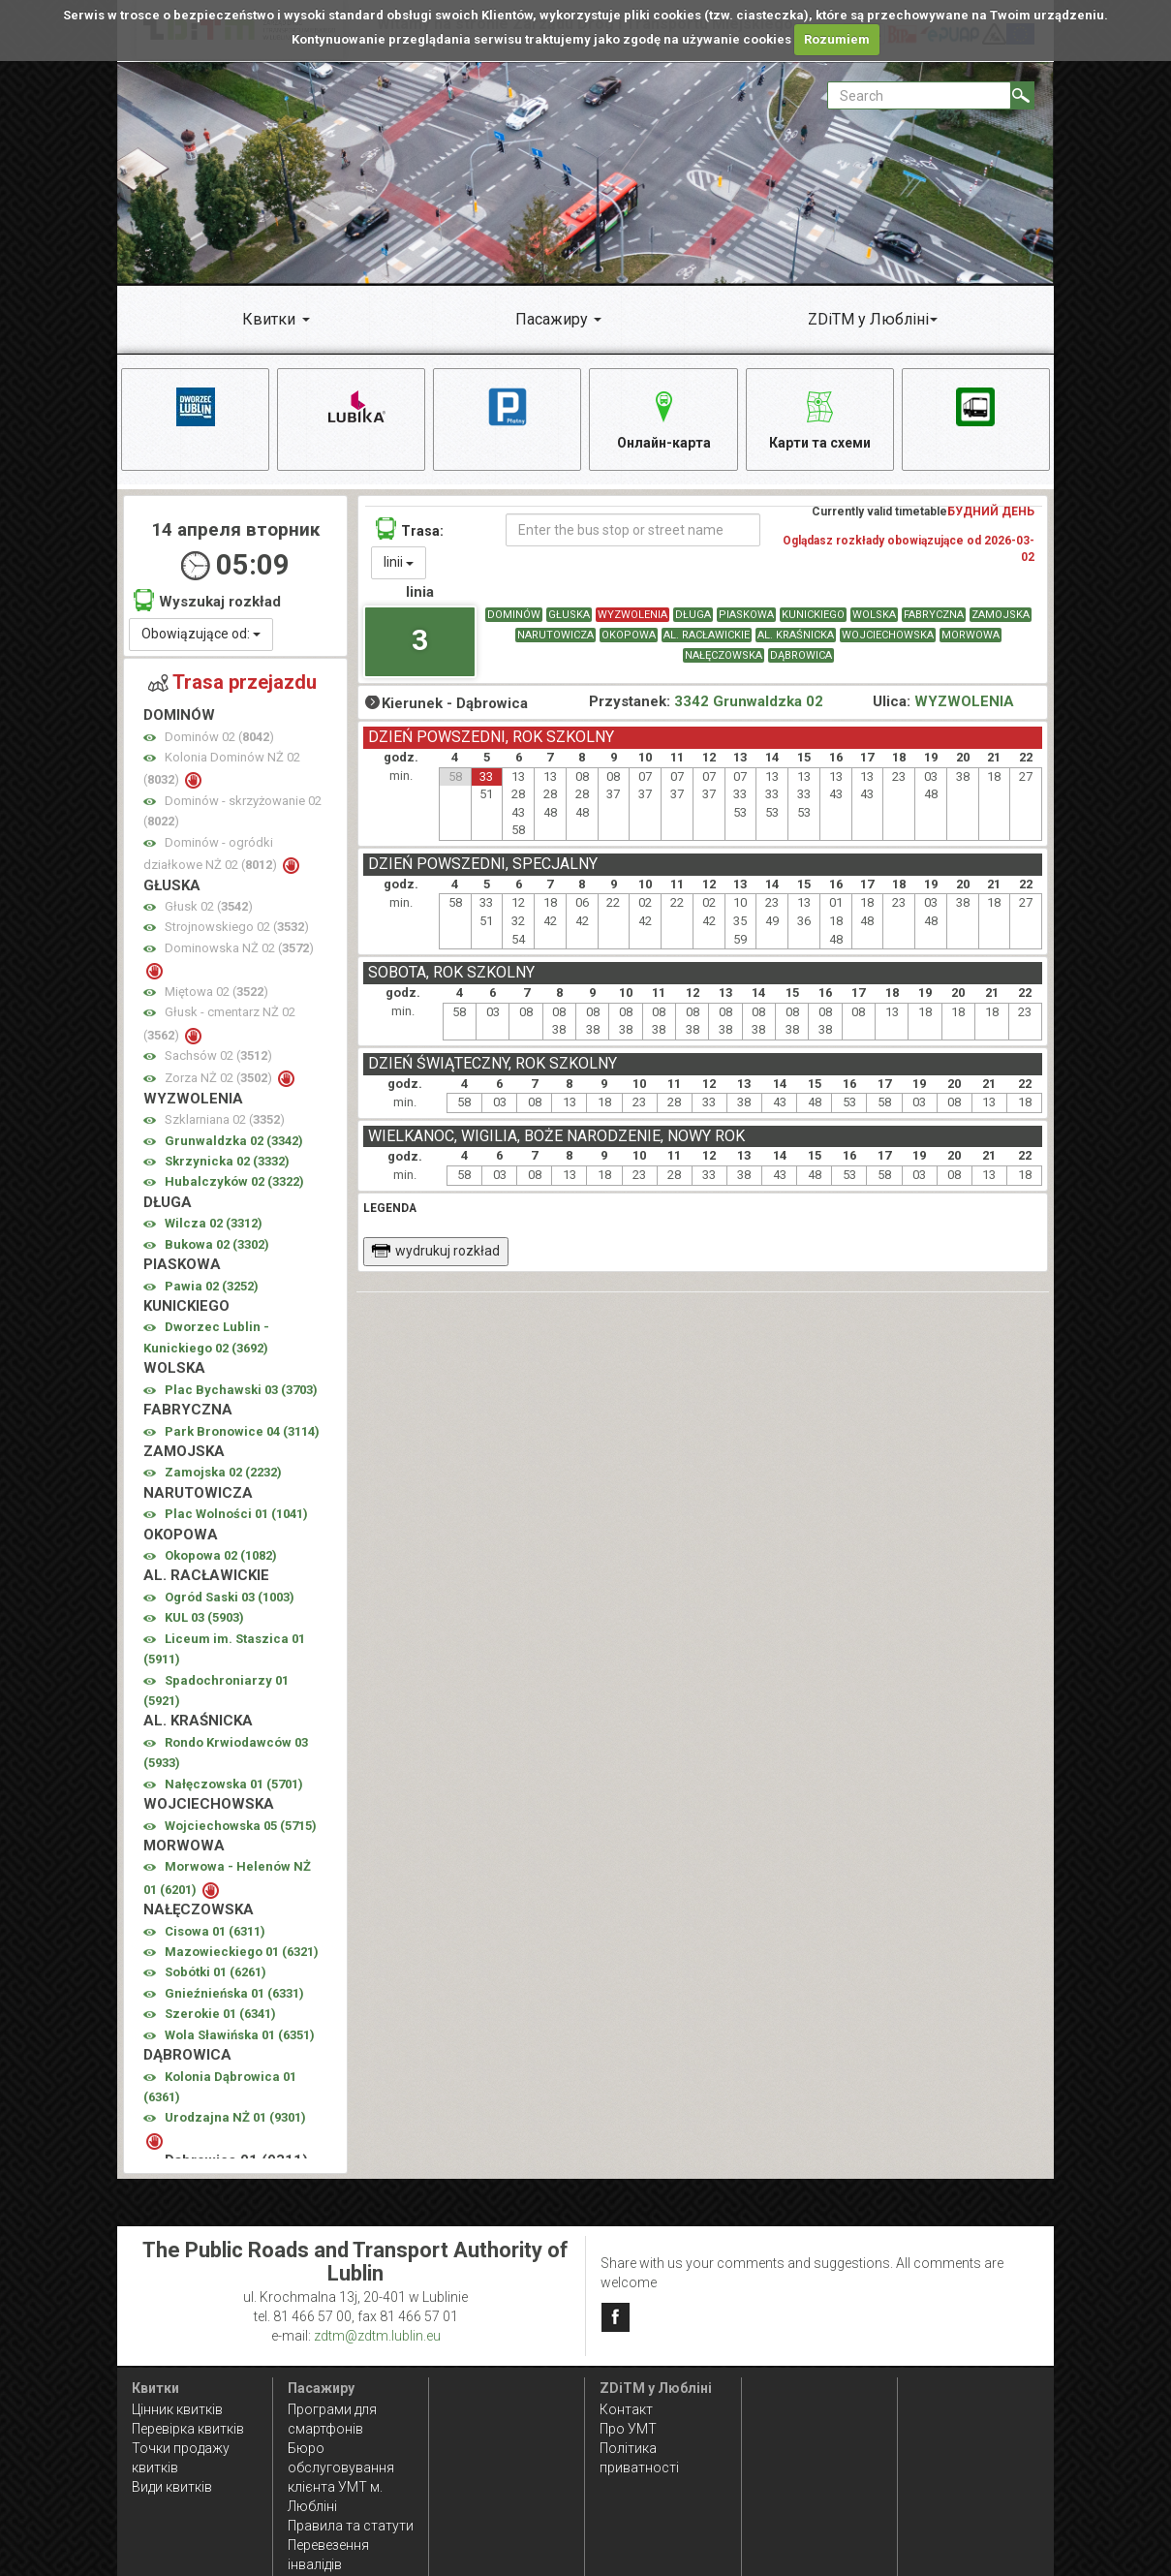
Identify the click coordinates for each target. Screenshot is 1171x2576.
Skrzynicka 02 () (227, 1162)
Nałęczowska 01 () (234, 1784)
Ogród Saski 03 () (229, 1598)
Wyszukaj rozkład (207, 601)
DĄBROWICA (801, 656)
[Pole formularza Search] (919, 95)
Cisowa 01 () (215, 1931)
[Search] (1022, 95)
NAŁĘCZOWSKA (723, 656)
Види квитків (172, 2487)
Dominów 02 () (219, 736)
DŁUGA (693, 615)
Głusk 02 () (209, 907)
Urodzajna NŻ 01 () (235, 2118)
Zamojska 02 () (223, 1473)
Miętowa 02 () (216, 991)
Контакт (626, 2409)
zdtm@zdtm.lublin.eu (377, 2335)
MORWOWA (970, 636)
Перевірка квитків (188, 2428)
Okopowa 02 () (221, 1556)
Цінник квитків (177, 2409)
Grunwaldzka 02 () (234, 1140)
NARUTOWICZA (555, 636)
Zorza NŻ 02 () (220, 1078)
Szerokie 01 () (220, 2014)
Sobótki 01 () (215, 1973)
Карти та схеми (820, 417)
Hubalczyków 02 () (234, 1182)
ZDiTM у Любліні (868, 319)
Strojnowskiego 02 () (237, 927)
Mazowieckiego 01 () (242, 1952)
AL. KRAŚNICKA (795, 636)
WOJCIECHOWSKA (888, 636)
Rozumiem (837, 39)
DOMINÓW (513, 615)
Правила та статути (351, 2525)
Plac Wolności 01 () (236, 1514)
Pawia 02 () (212, 1286)
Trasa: (410, 529)
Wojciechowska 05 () (241, 1825)
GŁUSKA (569, 615)
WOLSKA (874, 615)
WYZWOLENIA (632, 615)
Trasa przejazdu (232, 682)
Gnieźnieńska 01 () (234, 1994)
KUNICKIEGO (813, 615)
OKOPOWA (628, 636)
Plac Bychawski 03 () (241, 1389)
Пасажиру (551, 319)
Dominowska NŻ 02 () (239, 949)
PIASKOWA (746, 615)
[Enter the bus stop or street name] (633, 530)
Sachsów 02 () (218, 1056)
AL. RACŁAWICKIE (706, 636)
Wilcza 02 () (213, 1224)
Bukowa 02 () (217, 1244)
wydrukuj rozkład (435, 1250)
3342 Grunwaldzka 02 (748, 702)
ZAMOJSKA (1000, 615)
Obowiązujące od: (201, 633)
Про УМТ (628, 2428)
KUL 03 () (204, 1618)
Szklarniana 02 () (225, 1120)
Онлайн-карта (664, 417)
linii (399, 563)
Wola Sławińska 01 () (240, 2035)
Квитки (268, 319)
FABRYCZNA (934, 615)
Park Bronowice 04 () (242, 1431)
